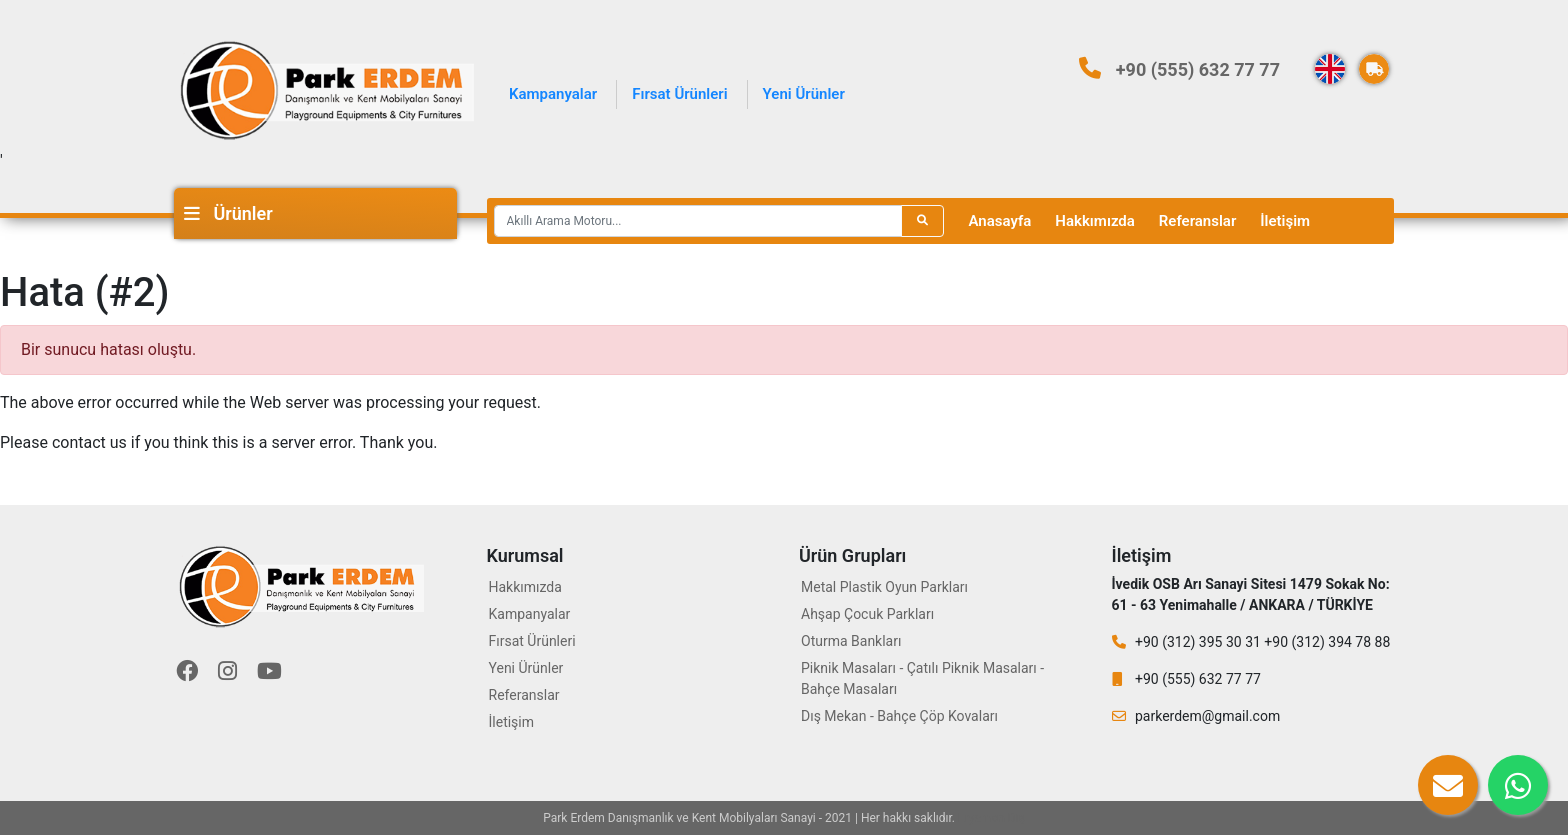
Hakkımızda (1095, 221)
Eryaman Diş (991, 818)
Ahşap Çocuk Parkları (867, 614)
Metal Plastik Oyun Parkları (884, 587)
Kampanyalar (553, 94)
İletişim (1285, 221)
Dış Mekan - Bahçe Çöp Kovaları (899, 716)
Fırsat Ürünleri (679, 94)
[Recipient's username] (698, 221)
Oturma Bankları (851, 641)
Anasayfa (1000, 221)
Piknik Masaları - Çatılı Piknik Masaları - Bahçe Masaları (922, 678)
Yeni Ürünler (804, 94)
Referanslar (1197, 221)
